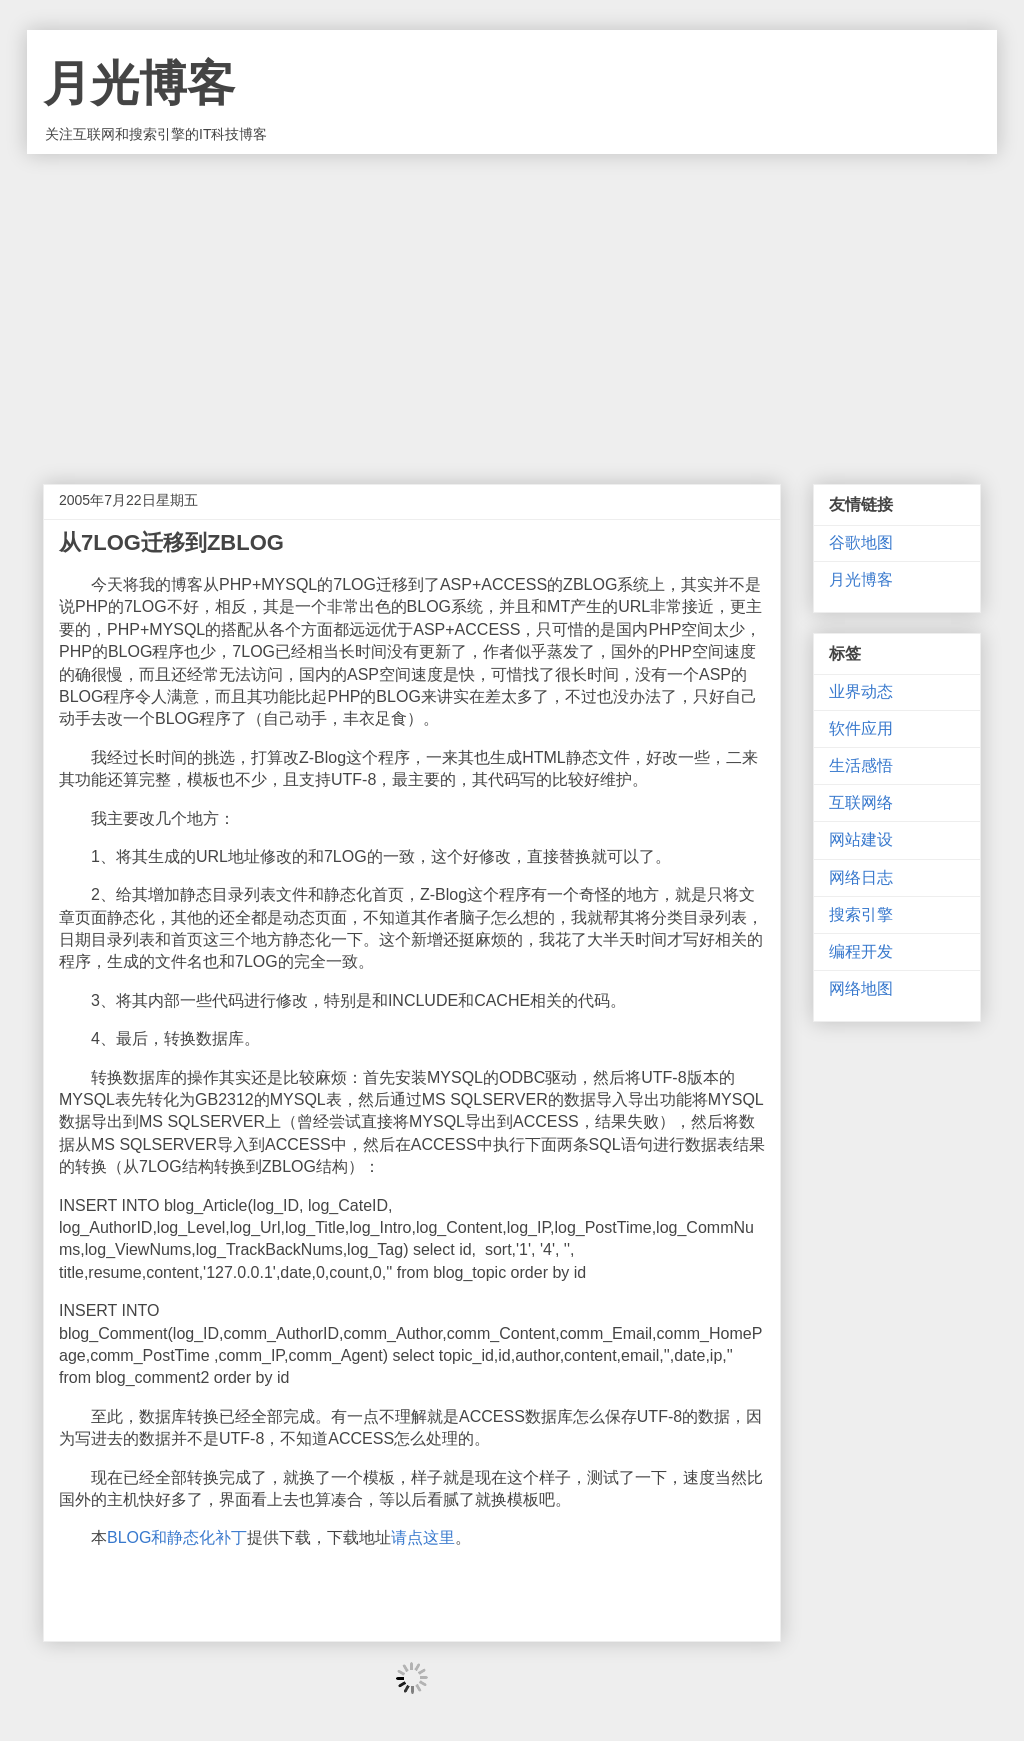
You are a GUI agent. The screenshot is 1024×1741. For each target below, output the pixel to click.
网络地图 (861, 988)
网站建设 (861, 839)
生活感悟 (861, 765)
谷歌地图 (861, 542)
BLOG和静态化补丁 (177, 1537)
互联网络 (861, 802)
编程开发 (861, 951)
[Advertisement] (512, 304)
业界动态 (861, 691)
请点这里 (423, 1537)
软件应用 (861, 728)
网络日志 (861, 877)
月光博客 (139, 83)
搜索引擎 (861, 914)
